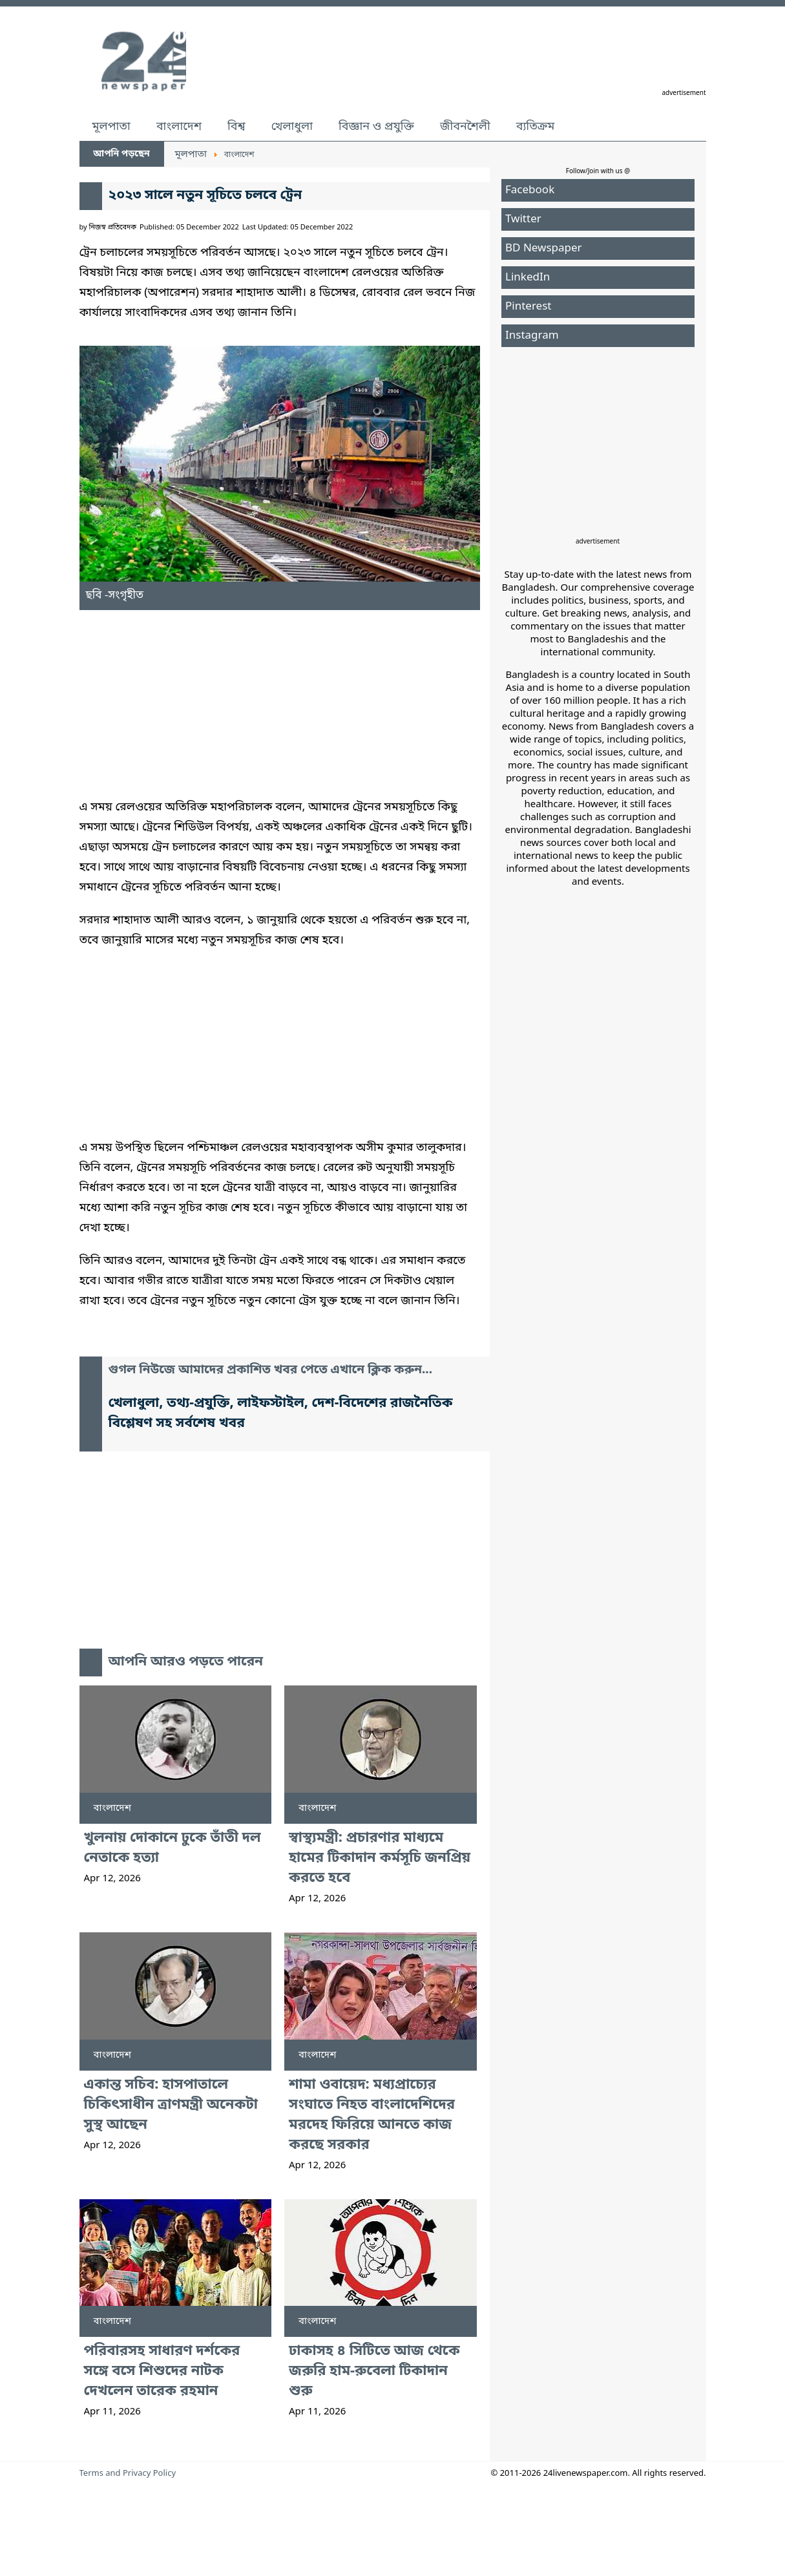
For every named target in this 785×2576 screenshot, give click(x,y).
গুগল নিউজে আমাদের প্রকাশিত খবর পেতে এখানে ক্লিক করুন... (271, 1370)
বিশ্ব (236, 126)
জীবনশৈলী (465, 126)
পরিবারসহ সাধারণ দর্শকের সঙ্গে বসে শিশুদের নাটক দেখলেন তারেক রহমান (162, 2371)
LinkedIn (527, 277)
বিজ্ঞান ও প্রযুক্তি (376, 126)
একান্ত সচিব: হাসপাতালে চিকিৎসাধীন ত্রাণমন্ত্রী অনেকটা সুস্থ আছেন (171, 2105)
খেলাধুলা (292, 126)
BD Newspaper (543, 248)
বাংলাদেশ (179, 126)
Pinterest (528, 306)
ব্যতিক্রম (535, 126)
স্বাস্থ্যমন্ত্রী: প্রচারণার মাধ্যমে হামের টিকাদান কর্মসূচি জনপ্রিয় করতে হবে (379, 1858)
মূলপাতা (111, 126)
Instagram (532, 335)
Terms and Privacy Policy (127, 2473)
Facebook (529, 190)
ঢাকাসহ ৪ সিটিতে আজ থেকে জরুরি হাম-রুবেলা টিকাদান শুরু (374, 2371)
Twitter (523, 219)
